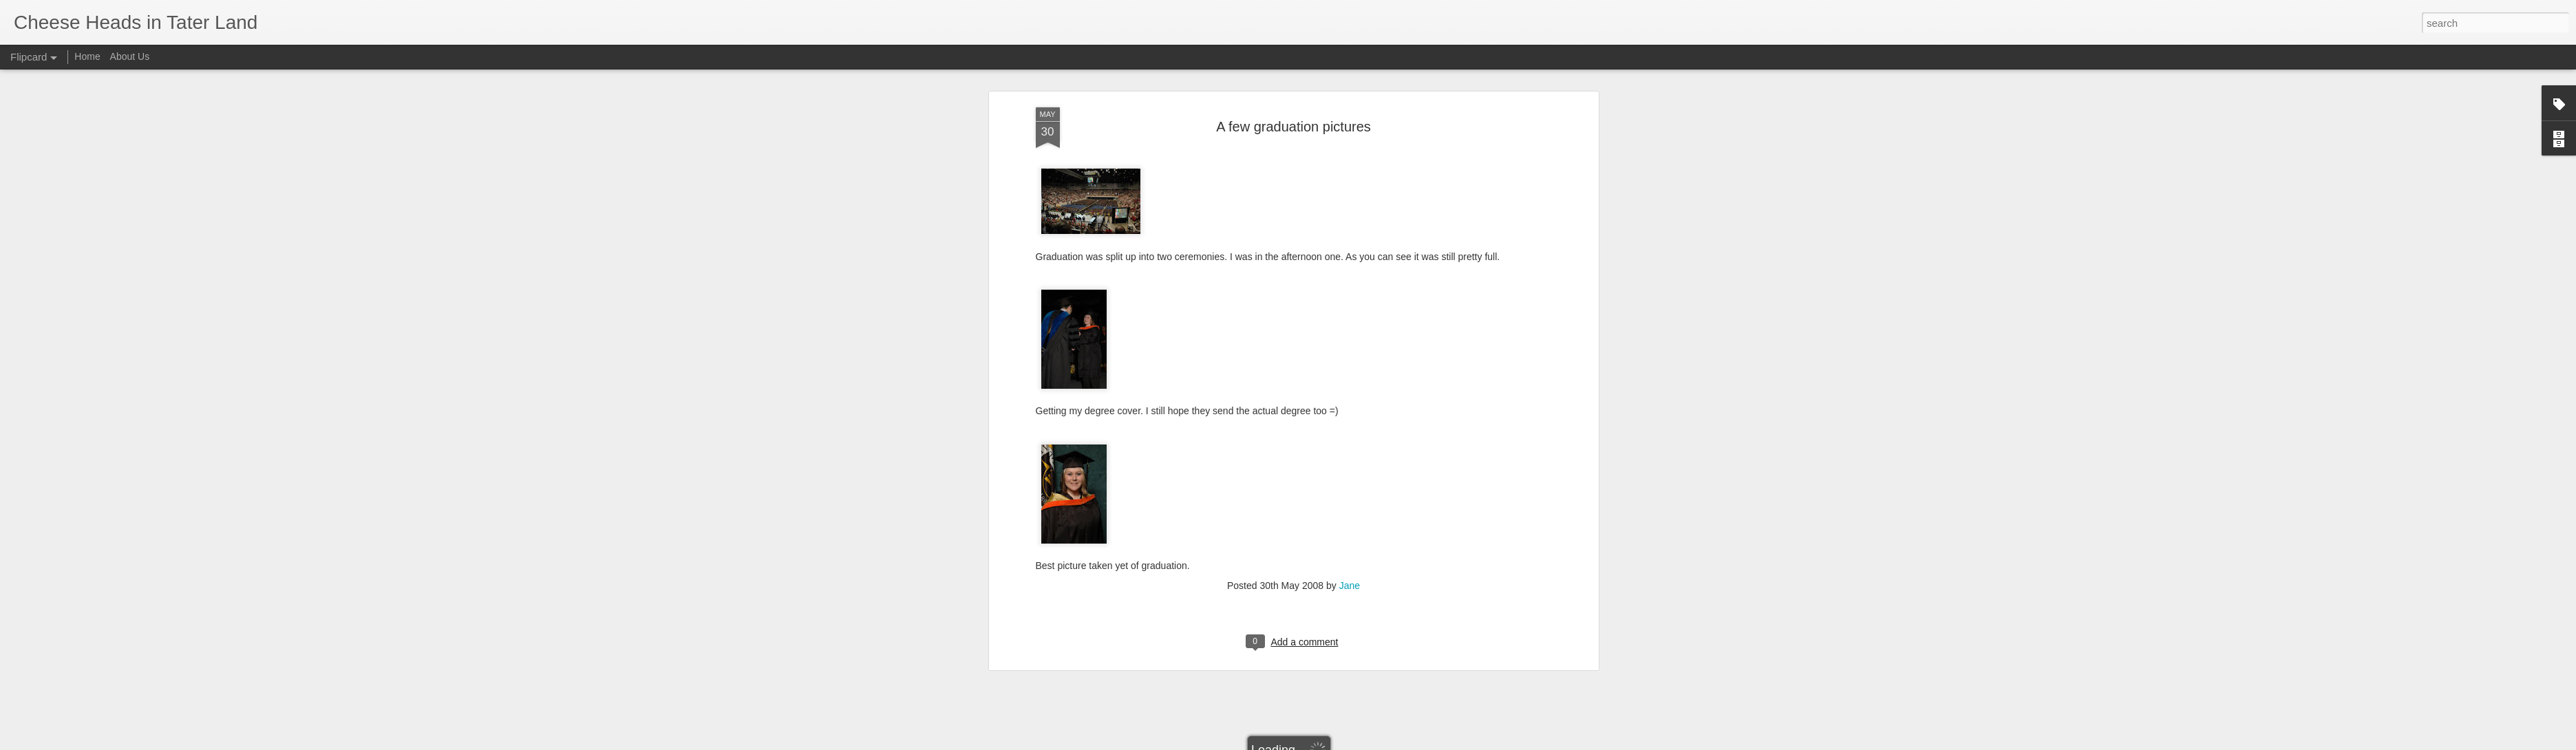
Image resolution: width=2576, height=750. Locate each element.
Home (87, 56)
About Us (130, 56)
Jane (1349, 252)
